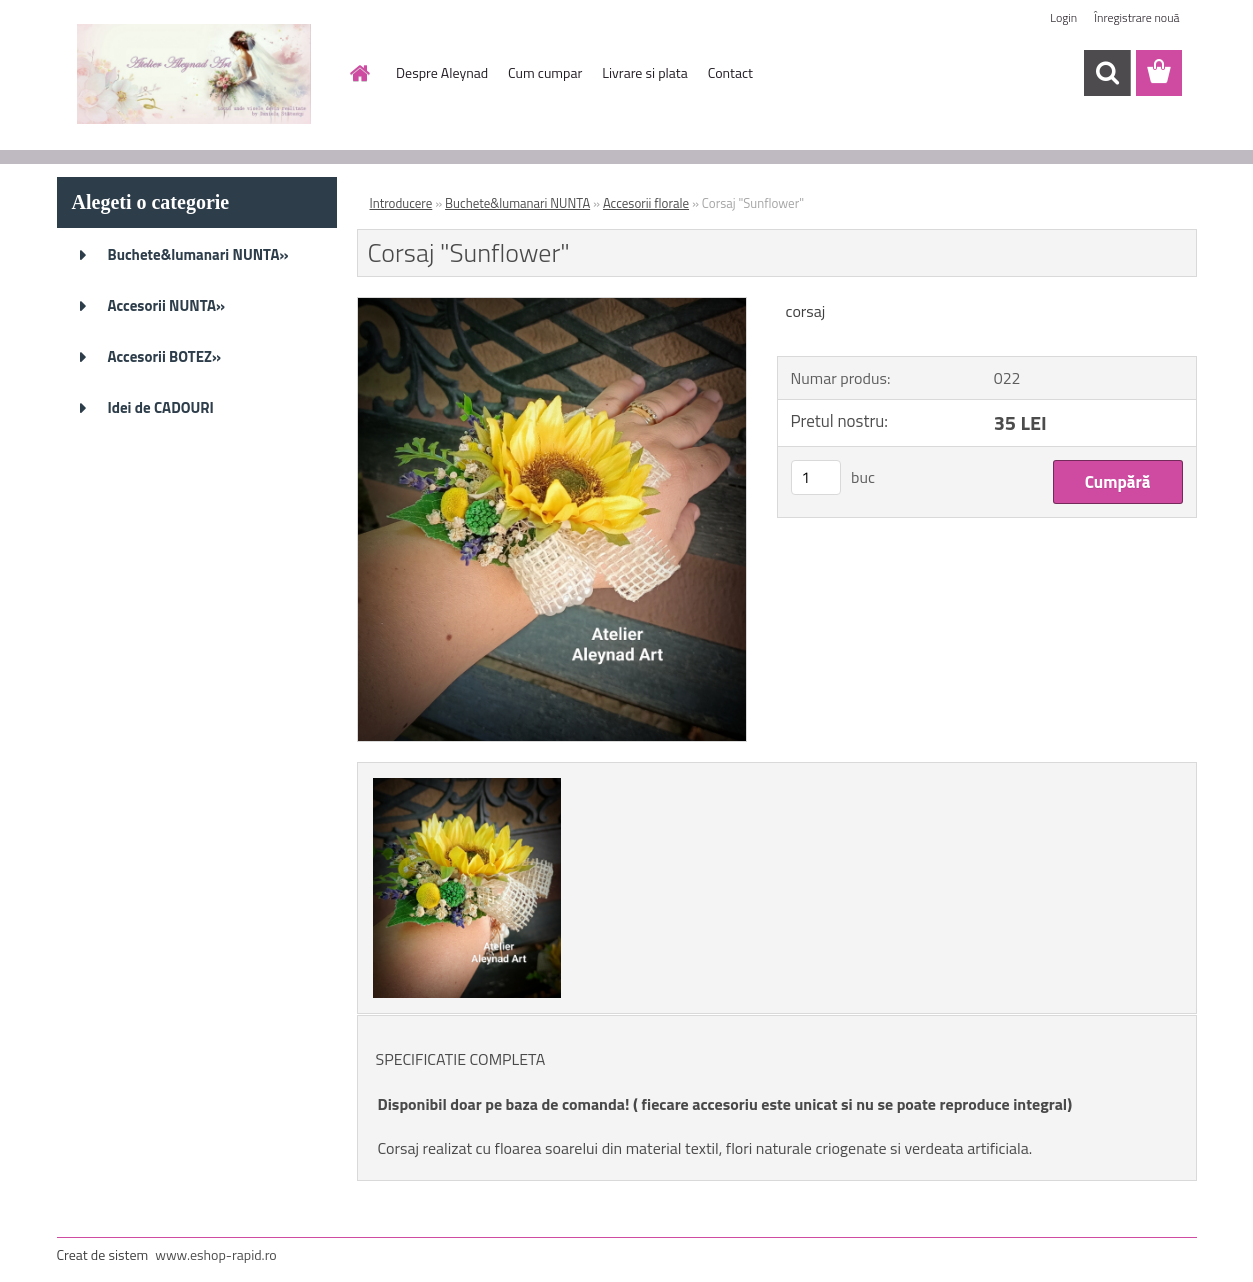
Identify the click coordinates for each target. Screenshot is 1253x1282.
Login (1063, 17)
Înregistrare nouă (1136, 17)
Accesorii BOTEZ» (165, 356)
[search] (1107, 73)
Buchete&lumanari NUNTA (517, 203)
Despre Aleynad (442, 72)
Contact (730, 72)
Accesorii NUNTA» (167, 305)
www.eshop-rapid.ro (215, 1254)
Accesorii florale (646, 203)
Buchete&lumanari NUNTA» (198, 254)
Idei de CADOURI (161, 407)
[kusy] (816, 477)
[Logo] (194, 74)
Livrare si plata (644, 72)
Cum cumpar (545, 72)
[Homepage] (358, 73)
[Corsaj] (552, 306)
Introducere (401, 203)
